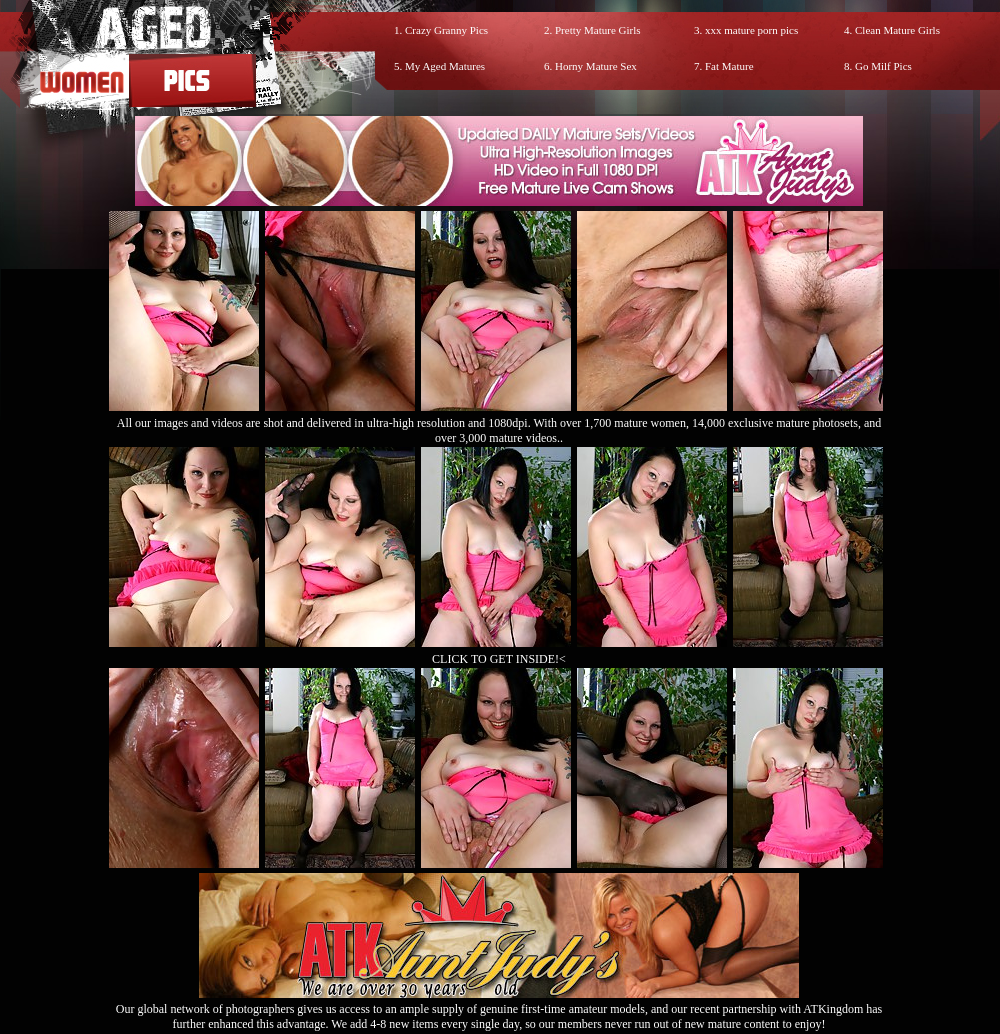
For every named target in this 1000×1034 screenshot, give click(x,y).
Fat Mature (729, 66)
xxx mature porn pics (751, 30)
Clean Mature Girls (897, 30)
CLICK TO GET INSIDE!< (499, 659)
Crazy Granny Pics (446, 30)
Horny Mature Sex (596, 66)
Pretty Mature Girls (598, 30)
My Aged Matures (445, 66)
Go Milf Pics (883, 66)
